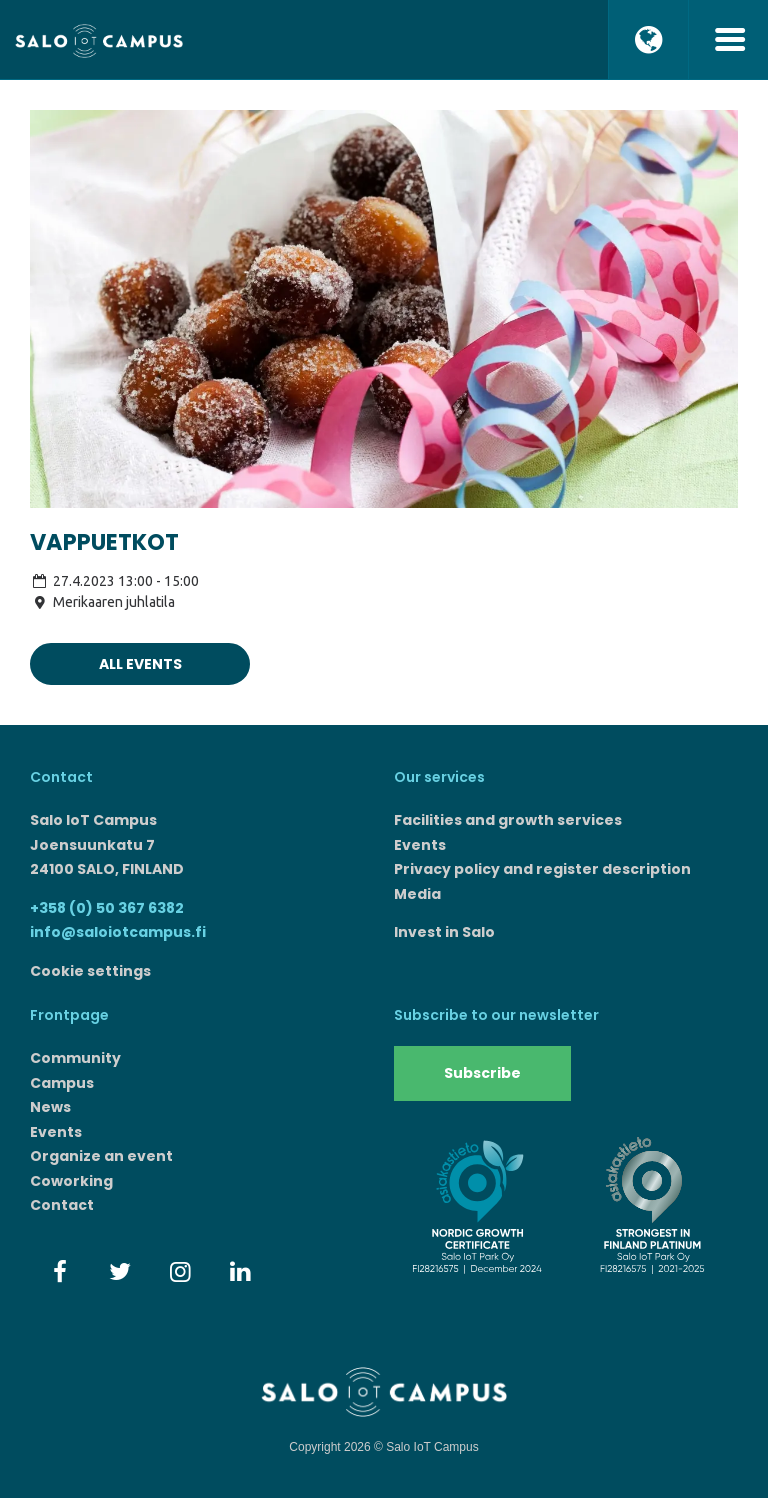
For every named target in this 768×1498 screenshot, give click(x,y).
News (50, 1107)
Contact (62, 1205)
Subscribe (482, 1073)
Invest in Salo (444, 932)
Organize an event (101, 1156)
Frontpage (69, 1015)
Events (420, 845)
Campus (62, 1083)
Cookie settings (90, 971)
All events (140, 664)
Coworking (71, 1181)
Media (417, 894)
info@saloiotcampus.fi (118, 932)
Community (75, 1058)
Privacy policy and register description (542, 869)
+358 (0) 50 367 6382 (107, 908)
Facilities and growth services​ (508, 820)
